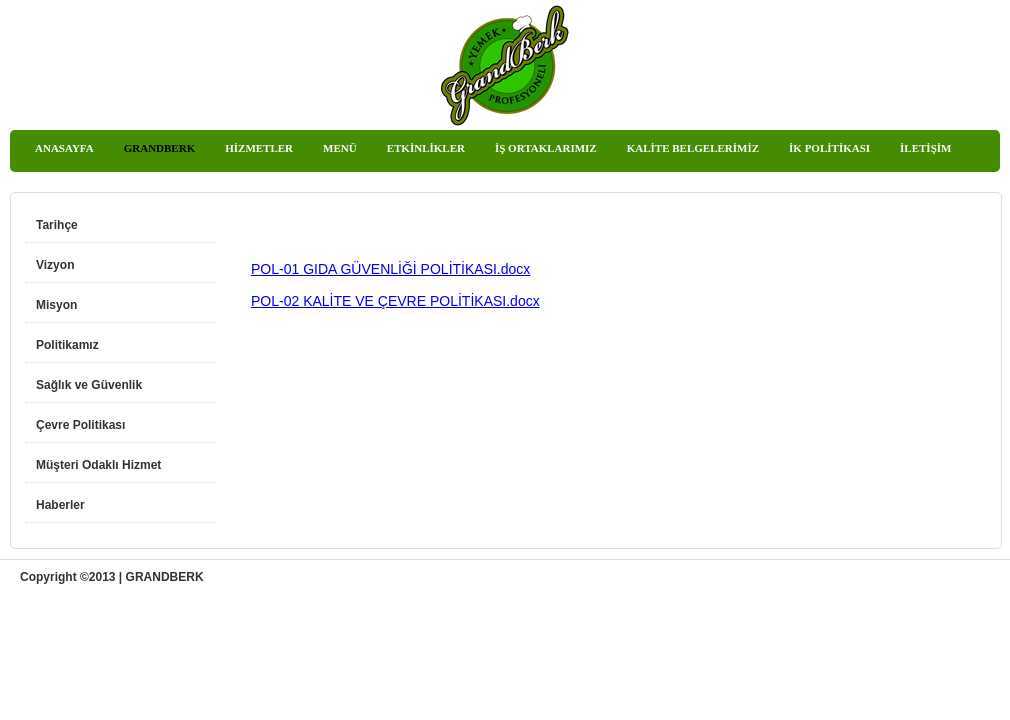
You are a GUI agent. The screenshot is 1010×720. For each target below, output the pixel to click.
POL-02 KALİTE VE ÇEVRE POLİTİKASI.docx (395, 301)
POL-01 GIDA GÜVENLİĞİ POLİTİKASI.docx (390, 269)
